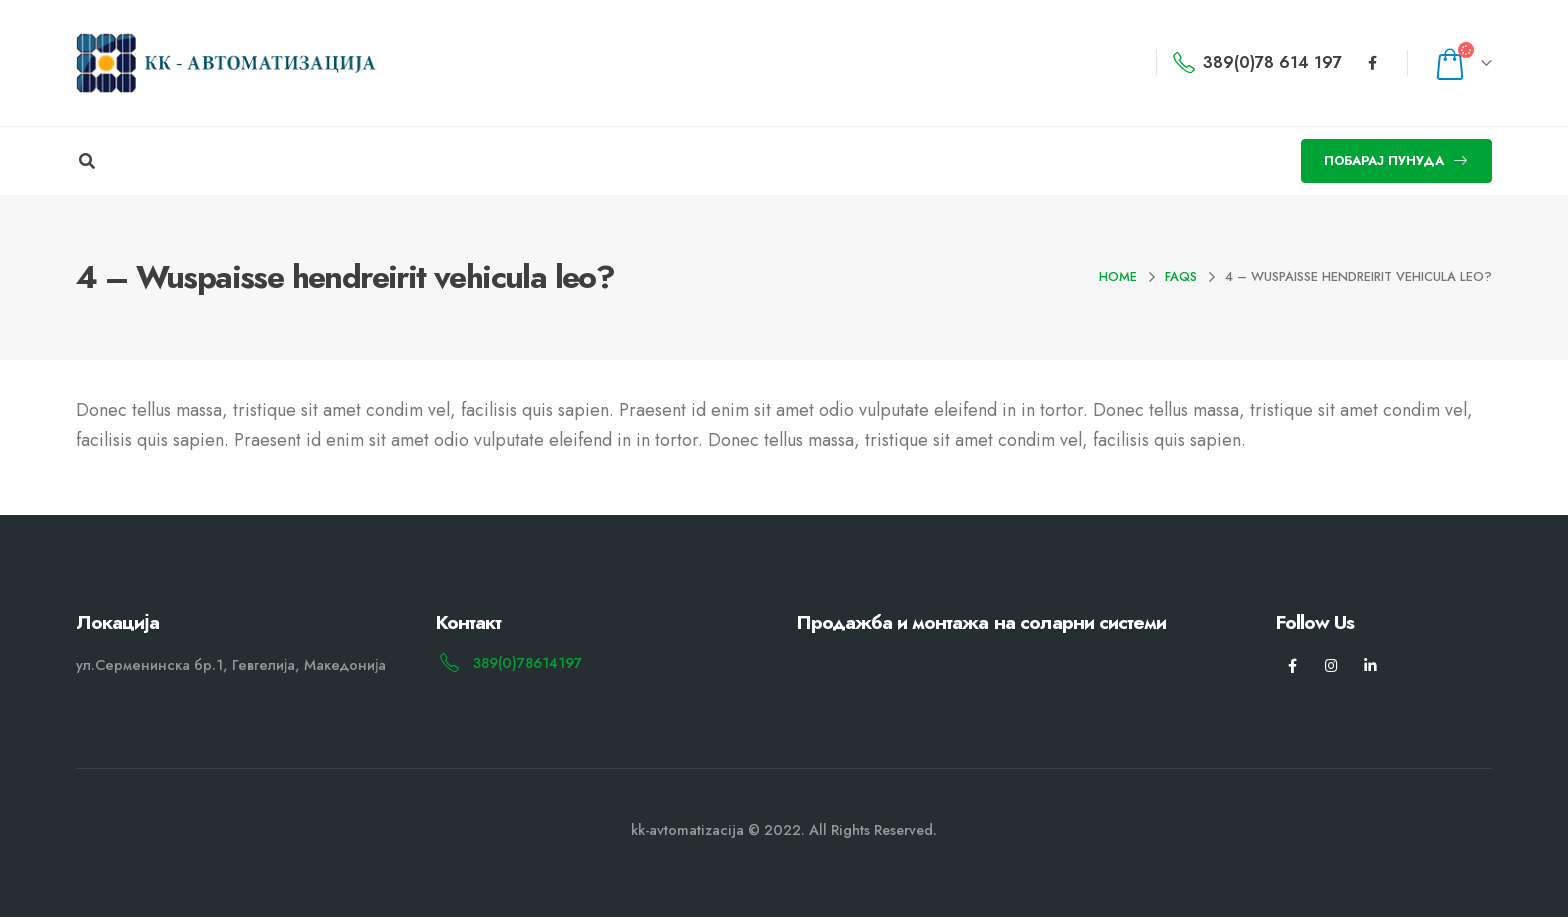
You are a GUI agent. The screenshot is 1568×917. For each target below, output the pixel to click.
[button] (1396, 161)
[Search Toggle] (87, 162)
